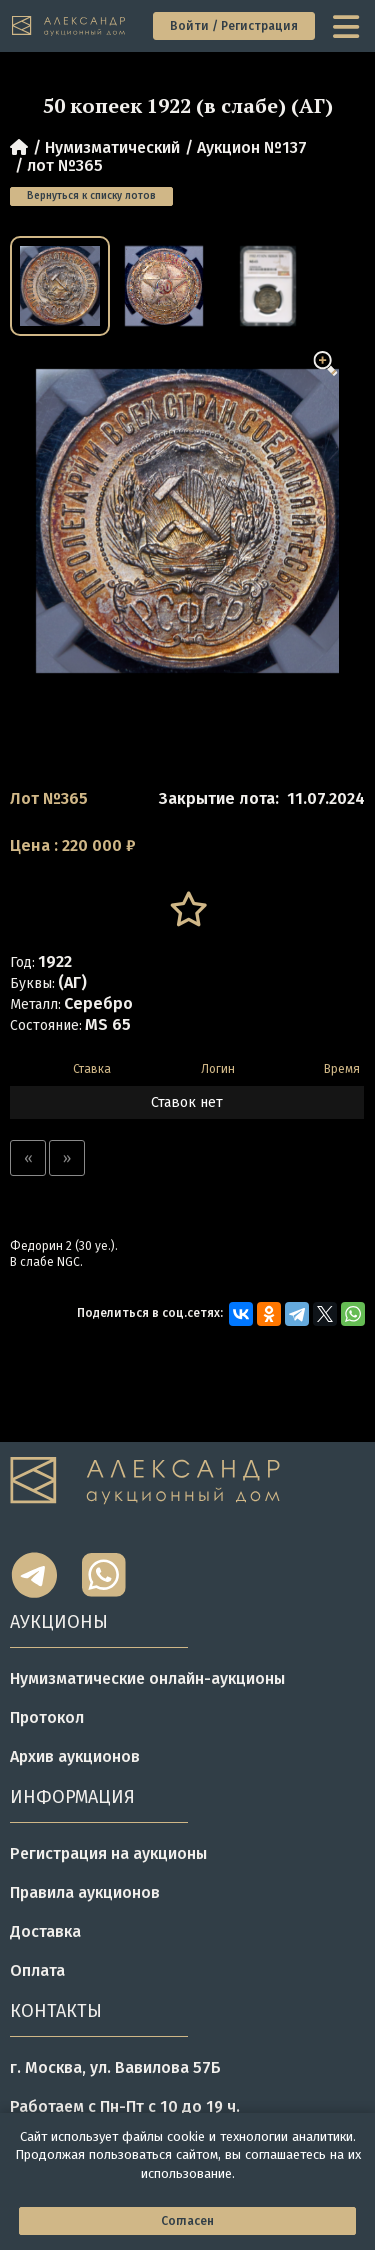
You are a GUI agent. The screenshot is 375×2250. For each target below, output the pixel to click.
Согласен (187, 2221)
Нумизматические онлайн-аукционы (147, 1678)
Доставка (45, 1931)
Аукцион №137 (252, 147)
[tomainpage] (69, 26)
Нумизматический (112, 147)
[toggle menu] (348, 26)
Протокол (47, 1717)
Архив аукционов (75, 1756)
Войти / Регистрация (234, 26)
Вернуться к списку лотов (91, 196)
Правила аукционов (85, 1892)
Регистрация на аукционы (108, 1853)
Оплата (37, 1970)
